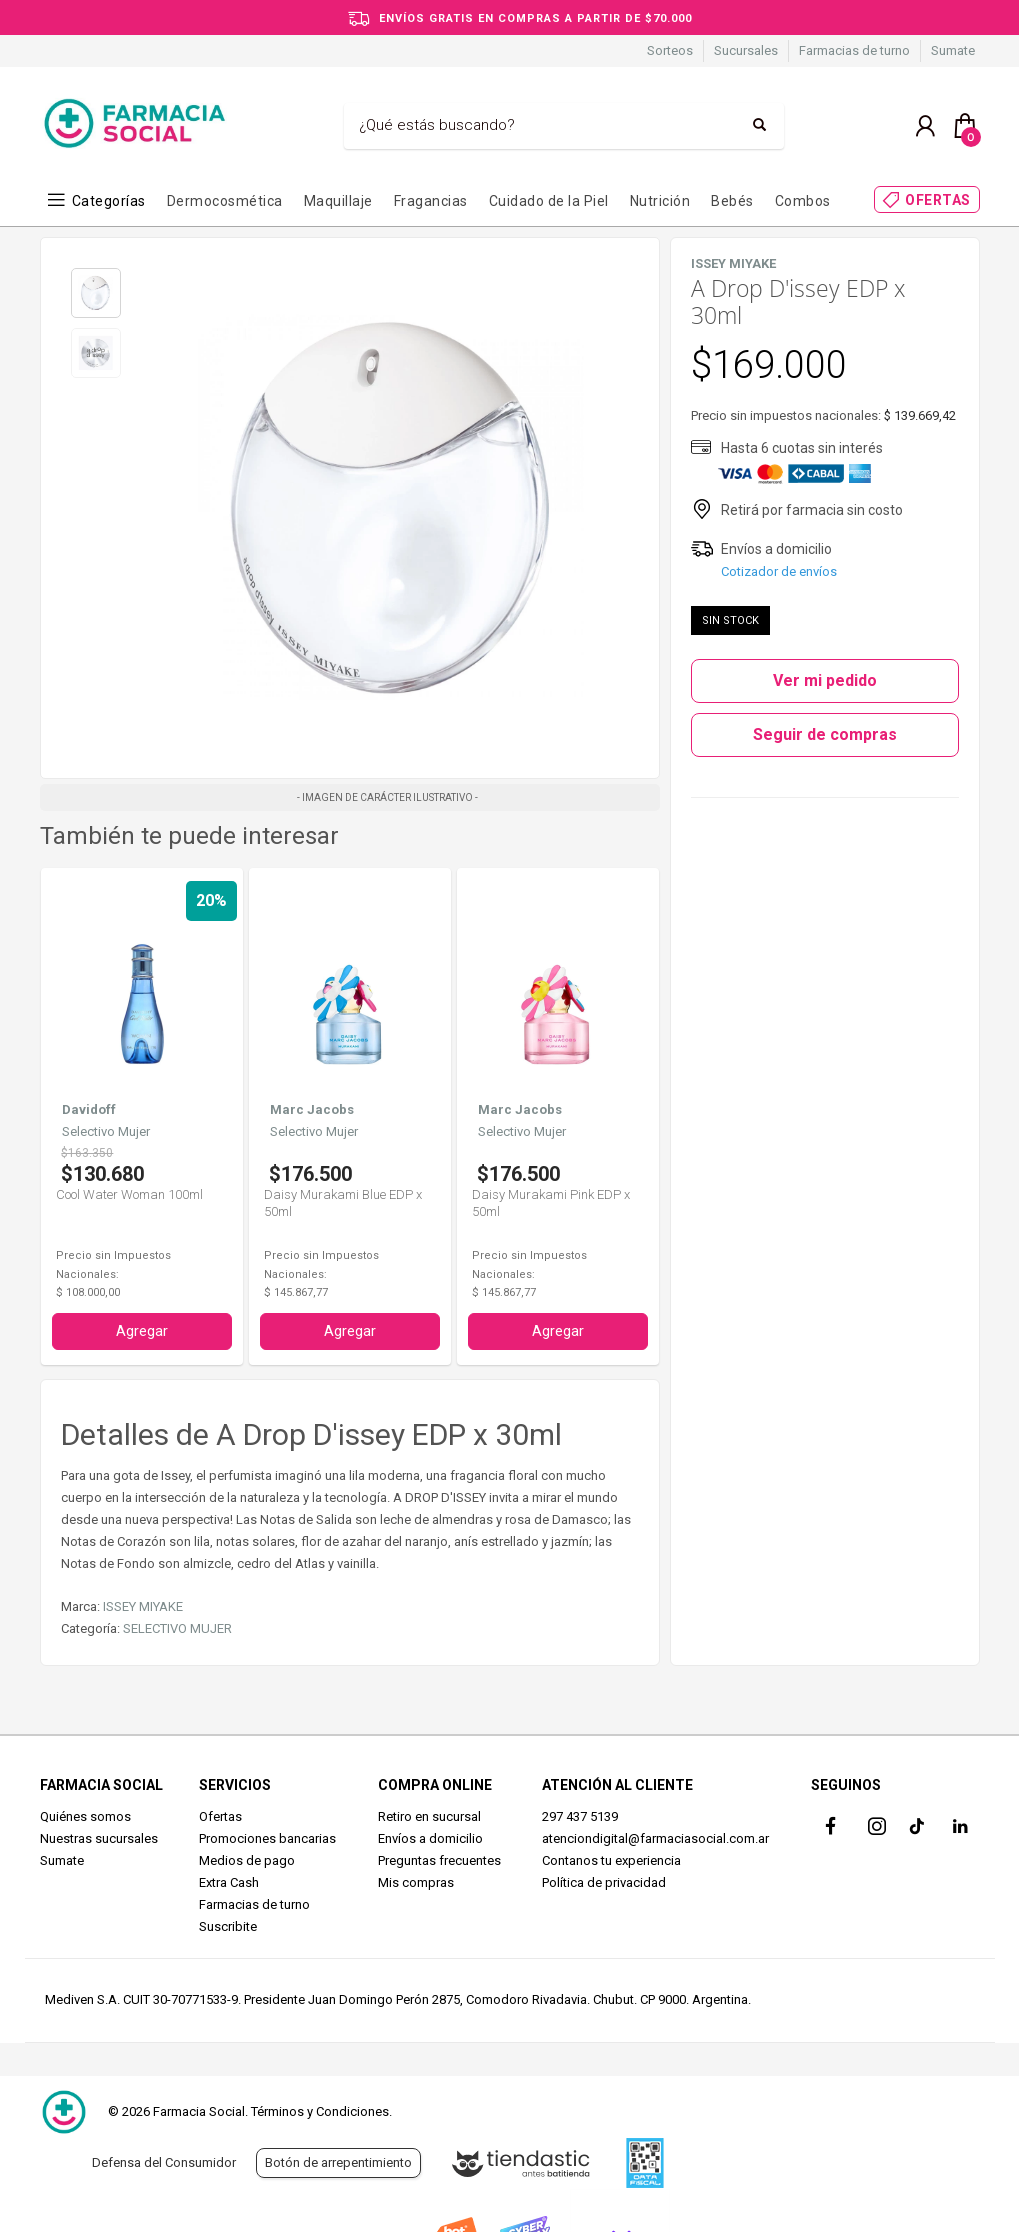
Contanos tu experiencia (611, 1860)
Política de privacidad (604, 1882)
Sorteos (670, 50)
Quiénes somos (85, 1816)
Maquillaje (338, 201)
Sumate (953, 50)
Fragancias (431, 201)
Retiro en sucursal (429, 1816)
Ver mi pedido (825, 680)
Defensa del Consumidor (164, 2162)
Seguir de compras (825, 734)
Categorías (109, 201)
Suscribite (228, 1926)
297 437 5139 (580, 1816)
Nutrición (660, 201)
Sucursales (746, 50)
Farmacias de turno (854, 50)
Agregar (142, 1331)
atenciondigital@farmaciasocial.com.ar (655, 1838)
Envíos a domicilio (430, 1838)
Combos (803, 201)
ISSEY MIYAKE (143, 1606)
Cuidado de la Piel (549, 201)
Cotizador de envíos (779, 571)
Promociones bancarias (267, 1838)
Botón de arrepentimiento (338, 2162)
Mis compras (416, 1882)
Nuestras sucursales (99, 1838)
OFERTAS (938, 200)
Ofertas (220, 1816)
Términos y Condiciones (320, 2111)
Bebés (732, 201)
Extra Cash (229, 1882)
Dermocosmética (225, 201)
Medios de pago (247, 1860)
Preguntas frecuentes (439, 1860)
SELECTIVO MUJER (177, 1628)
